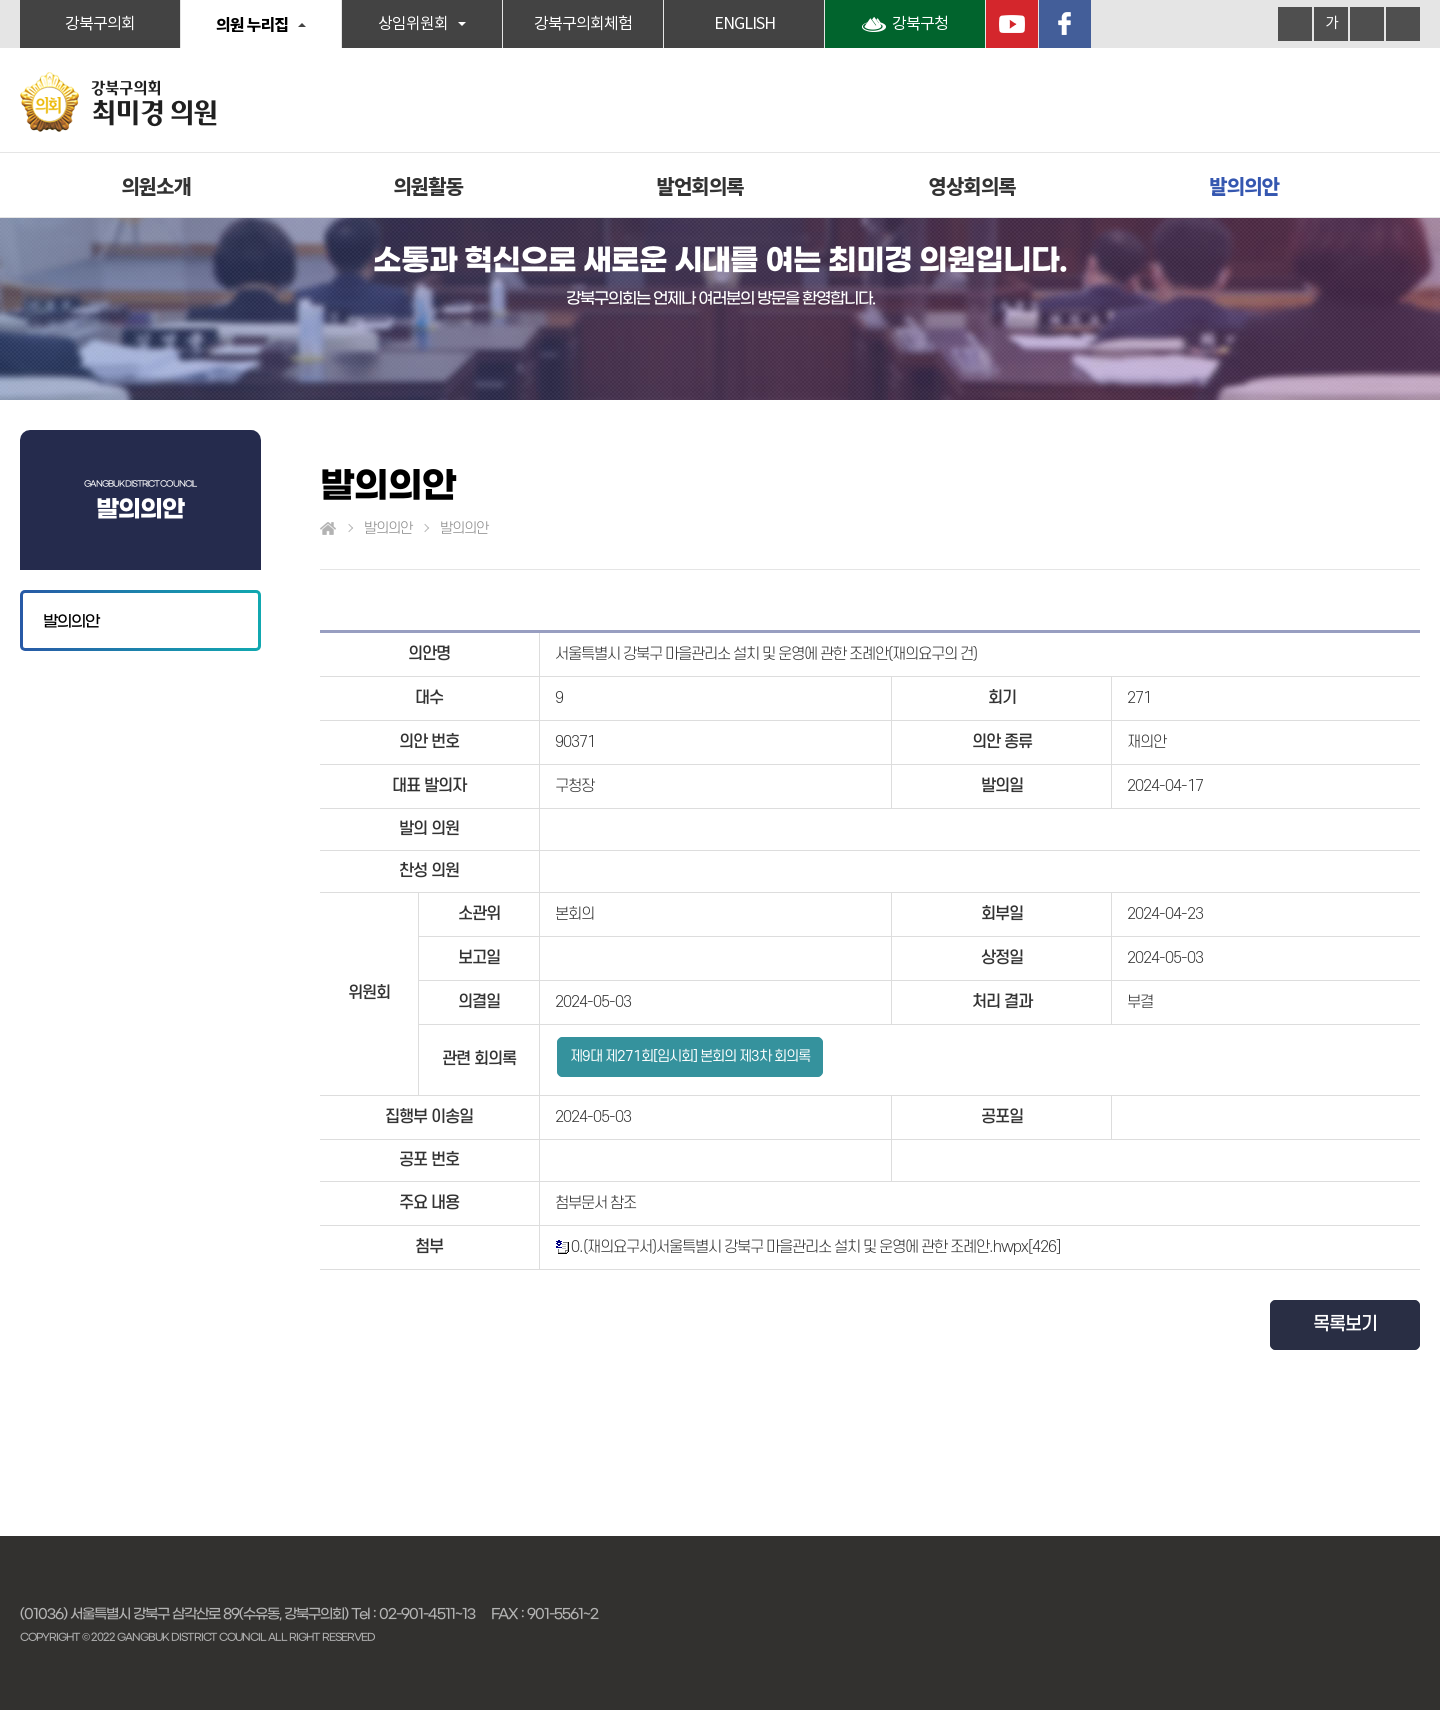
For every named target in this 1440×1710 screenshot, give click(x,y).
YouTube (1012, 24)
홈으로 (328, 529)
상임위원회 (413, 24)
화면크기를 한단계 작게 (1367, 24)
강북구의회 (100, 24)
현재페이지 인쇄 (1403, 24)
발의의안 (1244, 185)
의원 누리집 (252, 24)
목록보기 (1345, 1324)
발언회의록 (700, 185)
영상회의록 (972, 185)
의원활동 (428, 185)
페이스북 (1065, 24)
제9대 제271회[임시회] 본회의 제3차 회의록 (690, 1056)
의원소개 (156, 185)
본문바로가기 (0, 0)
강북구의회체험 (583, 24)
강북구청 (920, 24)
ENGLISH (744, 24)
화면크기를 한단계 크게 (1295, 24)
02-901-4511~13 (427, 1614)
